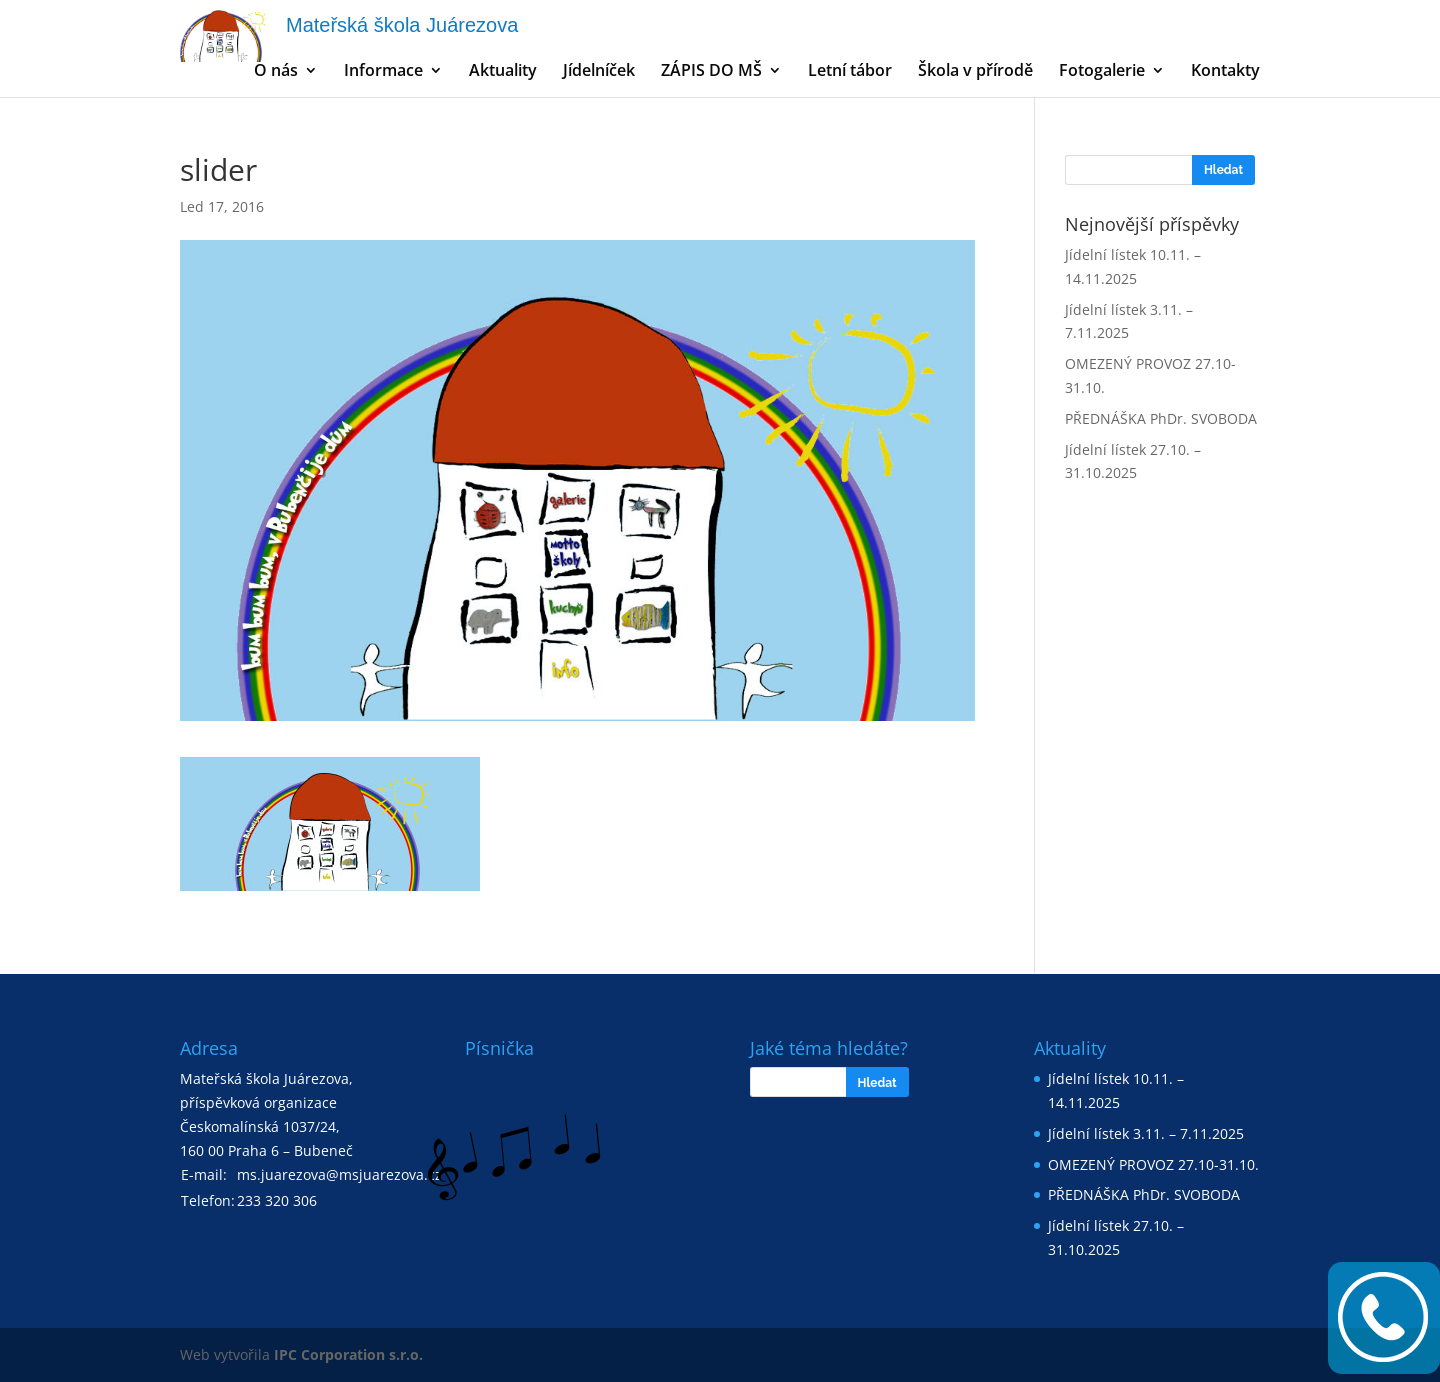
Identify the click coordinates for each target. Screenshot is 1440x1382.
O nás (276, 72)
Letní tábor (850, 72)
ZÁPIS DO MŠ (711, 72)
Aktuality (503, 72)
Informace (383, 72)
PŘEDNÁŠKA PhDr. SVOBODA (1161, 418)
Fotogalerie (1102, 72)
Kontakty (1225, 72)
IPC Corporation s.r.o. (348, 1354)
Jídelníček (599, 72)
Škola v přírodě (975, 72)
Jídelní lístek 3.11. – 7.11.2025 (1146, 1133)
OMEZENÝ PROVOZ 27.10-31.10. (1153, 1164)
